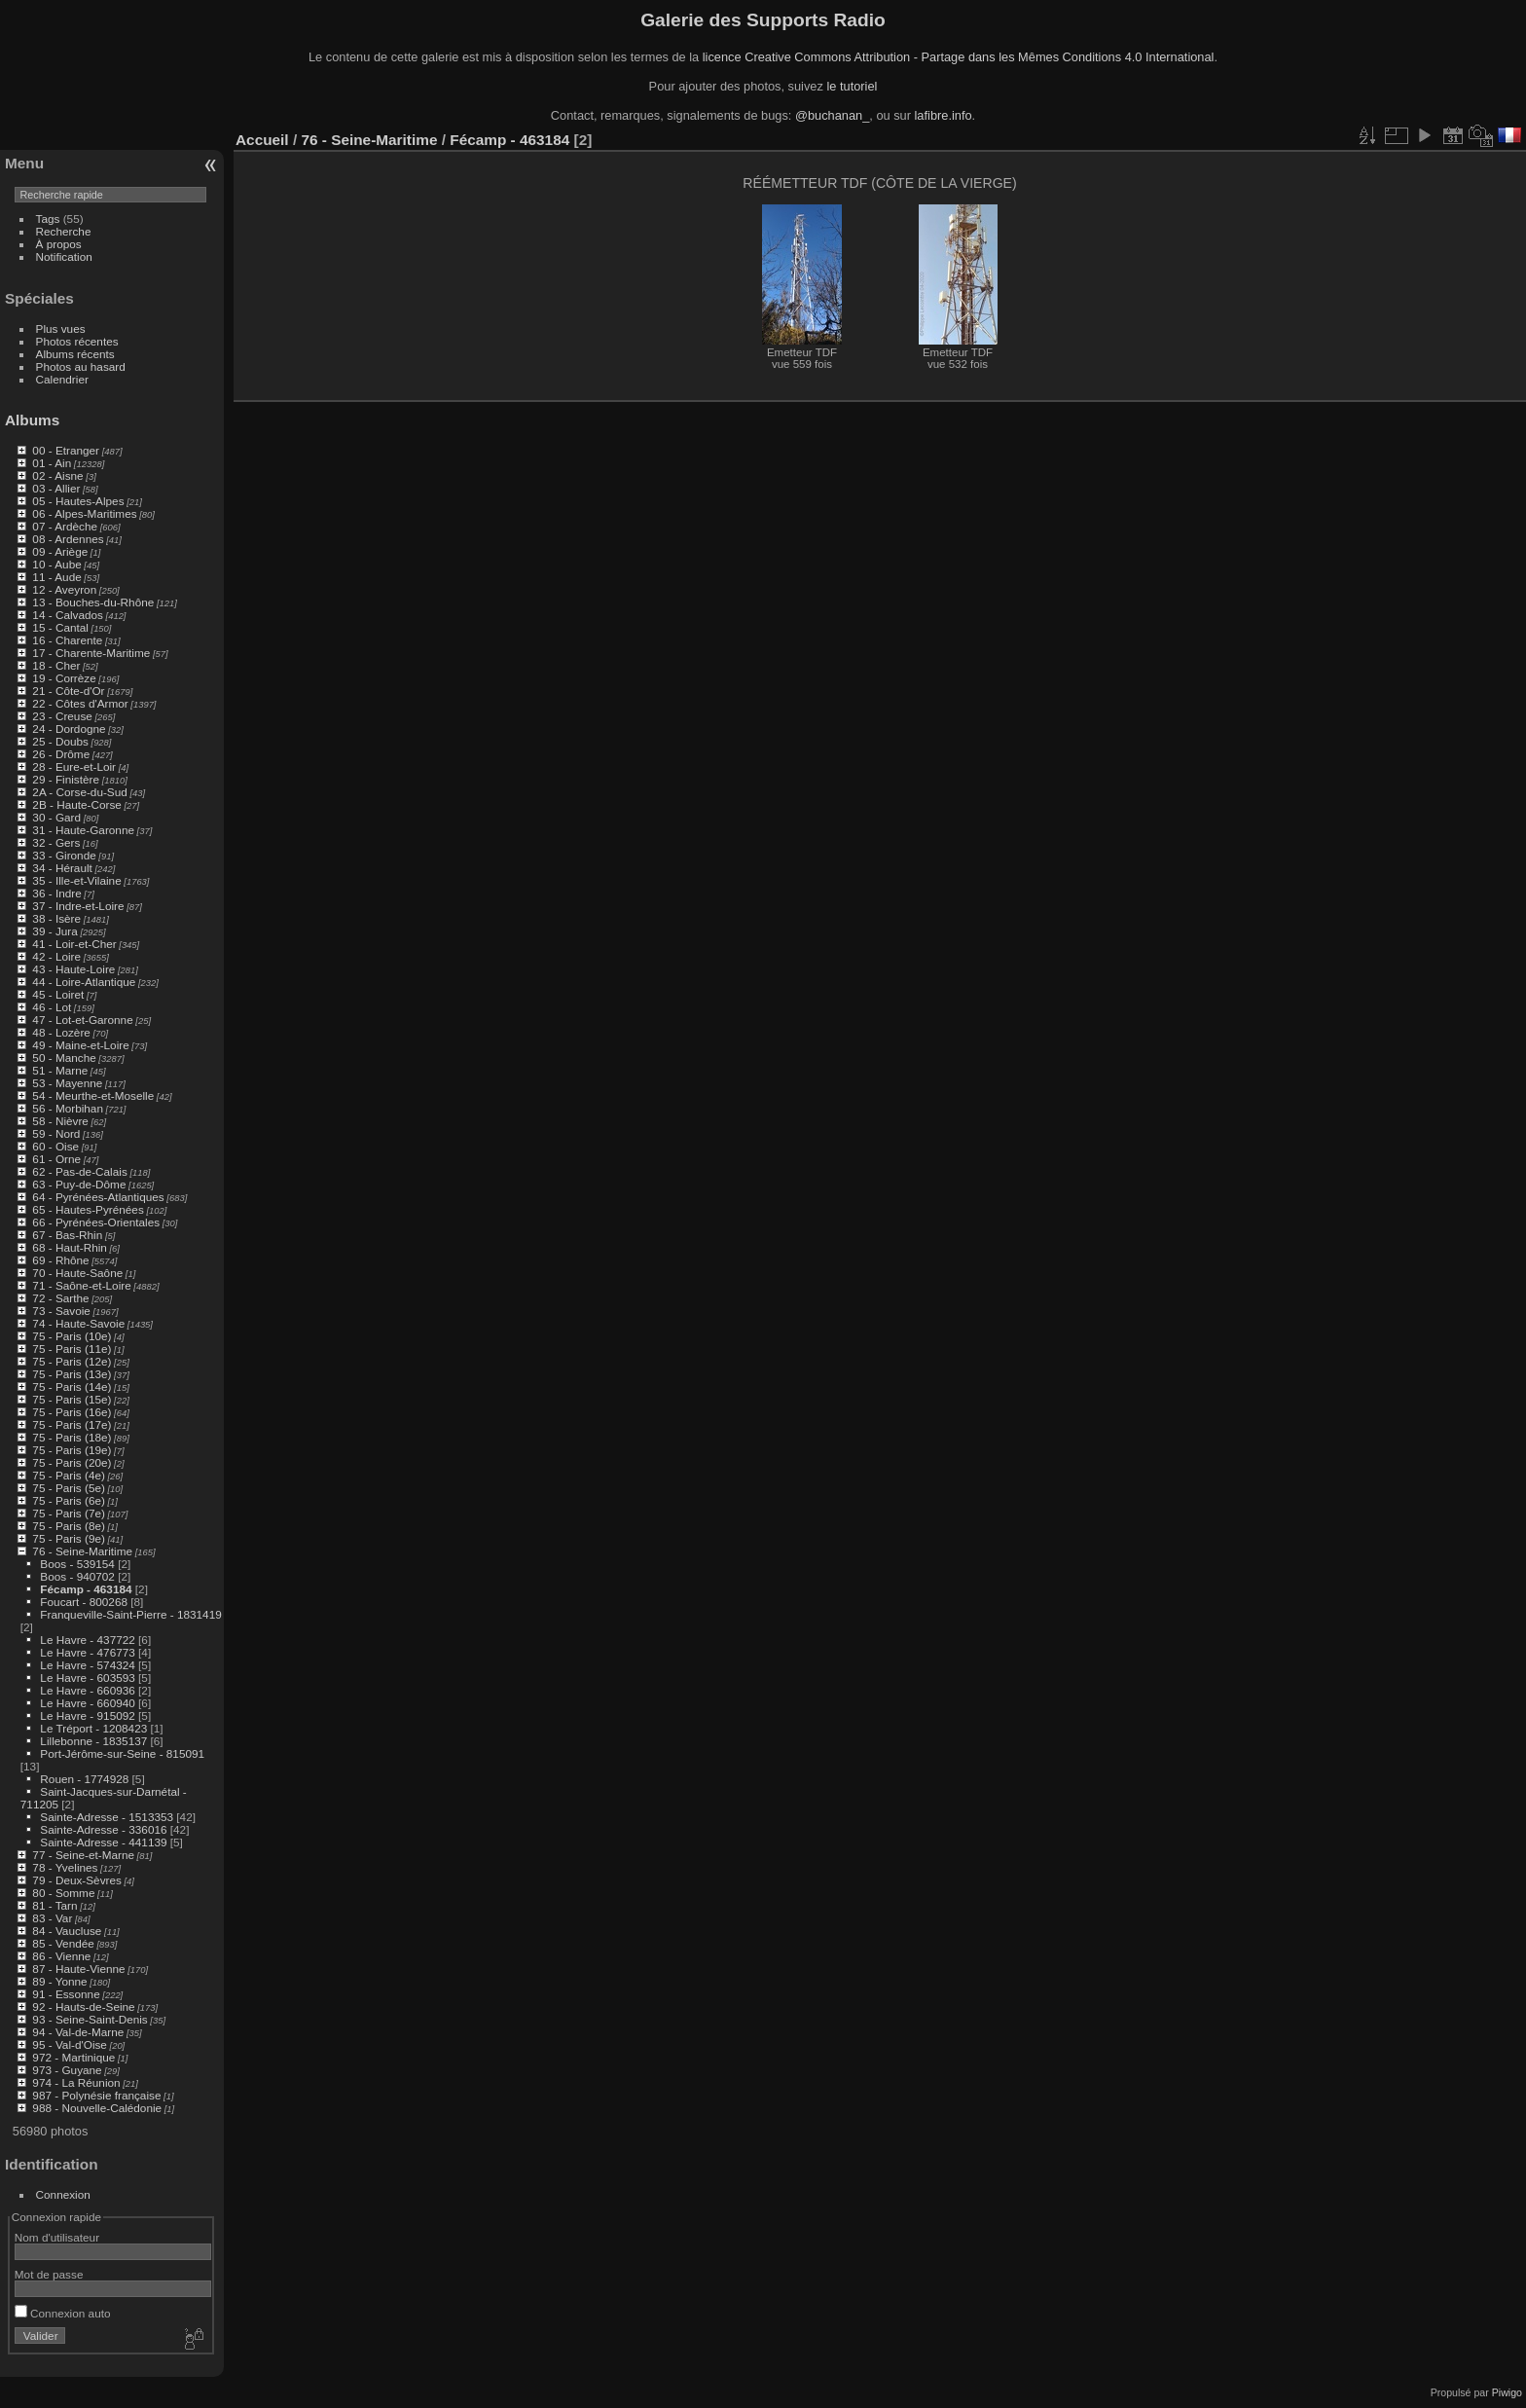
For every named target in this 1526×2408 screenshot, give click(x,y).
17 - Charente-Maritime (91, 652)
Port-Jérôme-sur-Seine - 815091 (122, 1753)
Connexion (63, 2194)
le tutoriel (851, 86)
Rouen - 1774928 (84, 1778)
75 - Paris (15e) (71, 1399)
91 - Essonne (65, 1994)
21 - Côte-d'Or (68, 690)
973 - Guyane (66, 2069)
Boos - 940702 (77, 1576)
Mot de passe (49, 2274)
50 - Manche (63, 1057)
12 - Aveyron (64, 589)
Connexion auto (63, 2313)
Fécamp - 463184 (85, 1589)
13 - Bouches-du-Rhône (93, 602)
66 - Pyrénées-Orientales (96, 1222)
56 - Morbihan (67, 1108)
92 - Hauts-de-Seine (83, 2006)
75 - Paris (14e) (71, 1386)
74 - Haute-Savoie (78, 1323)
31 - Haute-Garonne (83, 829)
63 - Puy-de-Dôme (79, 1184)
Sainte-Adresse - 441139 (103, 1842)
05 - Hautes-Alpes (78, 500)
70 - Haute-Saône (77, 1272)
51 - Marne (60, 1070)
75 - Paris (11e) (71, 1348)
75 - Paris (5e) (68, 1487)
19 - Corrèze (63, 678)
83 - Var (52, 1918)
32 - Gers (56, 842)
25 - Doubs (60, 741)
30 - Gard (56, 817)
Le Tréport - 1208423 (93, 1728)
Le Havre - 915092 (87, 1715)
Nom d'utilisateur (57, 2237)
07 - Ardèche (64, 526)
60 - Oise (55, 1146)
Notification (64, 256)
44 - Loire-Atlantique (83, 981)
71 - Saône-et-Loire (81, 1285)
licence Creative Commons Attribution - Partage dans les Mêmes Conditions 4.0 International (959, 57)
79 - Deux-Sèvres (77, 1880)
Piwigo (1507, 2392)
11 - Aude (56, 576)
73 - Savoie (61, 1310)
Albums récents (75, 353)
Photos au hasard (81, 366)
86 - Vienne (61, 1956)
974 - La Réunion (76, 2082)
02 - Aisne (57, 475)
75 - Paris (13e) (71, 1374)
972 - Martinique (73, 2057)
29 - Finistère (65, 779)
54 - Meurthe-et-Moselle (93, 1095)
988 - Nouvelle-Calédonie (97, 2107)
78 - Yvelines (64, 1867)
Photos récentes (77, 341)
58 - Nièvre (60, 1120)
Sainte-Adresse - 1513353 (106, 1816)
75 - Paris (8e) (68, 1525)
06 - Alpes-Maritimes (84, 513)
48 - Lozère (61, 1032)
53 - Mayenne (67, 1082)
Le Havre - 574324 (87, 1665)
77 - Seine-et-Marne (83, 1854)
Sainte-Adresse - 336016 (103, 1829)
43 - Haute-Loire (73, 969)
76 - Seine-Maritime (82, 1551)
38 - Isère (56, 918)
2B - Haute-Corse (77, 804)
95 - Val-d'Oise (69, 2044)
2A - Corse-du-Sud (79, 791)
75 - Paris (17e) (71, 1424)
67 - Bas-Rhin (67, 1234)
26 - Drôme (61, 754)
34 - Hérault (61, 867)
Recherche (63, 231)
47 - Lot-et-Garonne (82, 1019)
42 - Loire (56, 956)
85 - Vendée (62, 1943)
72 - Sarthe (60, 1298)
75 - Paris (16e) (71, 1411)
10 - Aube (56, 564)
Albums (32, 420)
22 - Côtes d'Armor (79, 703)
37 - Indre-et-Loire (78, 905)
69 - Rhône (60, 1260)
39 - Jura (54, 931)
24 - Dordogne (68, 728)
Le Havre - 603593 (87, 1677)
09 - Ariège (60, 551)
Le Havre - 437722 (87, 1639)
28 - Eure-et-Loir (74, 766)
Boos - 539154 (77, 1563)
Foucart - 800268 (83, 1601)
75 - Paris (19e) (71, 1449)
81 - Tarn (54, 1905)
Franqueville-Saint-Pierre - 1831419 (130, 1614)
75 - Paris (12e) (71, 1361)
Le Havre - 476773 (87, 1652)
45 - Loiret (58, 994)
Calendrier (62, 379)
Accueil (262, 139)
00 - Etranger (65, 450)
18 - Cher (56, 665)
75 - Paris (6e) (68, 1500)
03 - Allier (56, 488)
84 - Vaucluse (66, 1930)
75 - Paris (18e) (71, 1437)
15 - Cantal (60, 627)
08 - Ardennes (67, 538)
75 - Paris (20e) (71, 1462)
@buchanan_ (832, 115)
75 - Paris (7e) (68, 1513)
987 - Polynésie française (96, 2095)
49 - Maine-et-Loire (80, 1045)
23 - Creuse (61, 716)
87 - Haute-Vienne (78, 1968)
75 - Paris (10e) (71, 1336)
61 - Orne (56, 1158)
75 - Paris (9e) (68, 1538)
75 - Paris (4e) (68, 1475)
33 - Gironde (63, 855)
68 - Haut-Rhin (69, 1247)
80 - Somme (63, 1892)
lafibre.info (943, 115)
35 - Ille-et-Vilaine (76, 880)
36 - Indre (56, 893)
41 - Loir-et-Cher (74, 943)
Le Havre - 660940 (87, 1703)
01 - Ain (51, 462)
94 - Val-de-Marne (78, 2031)
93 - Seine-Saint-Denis (89, 2019)
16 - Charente (67, 640)
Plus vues (61, 328)
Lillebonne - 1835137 (93, 1740)
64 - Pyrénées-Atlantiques (98, 1196)
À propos (59, 243)
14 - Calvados (67, 614)
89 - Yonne (59, 1981)
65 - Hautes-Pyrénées (87, 1209)
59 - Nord (56, 1133)
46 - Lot (51, 1007)
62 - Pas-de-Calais (79, 1171)
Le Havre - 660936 (87, 1690)
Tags (48, 218)
